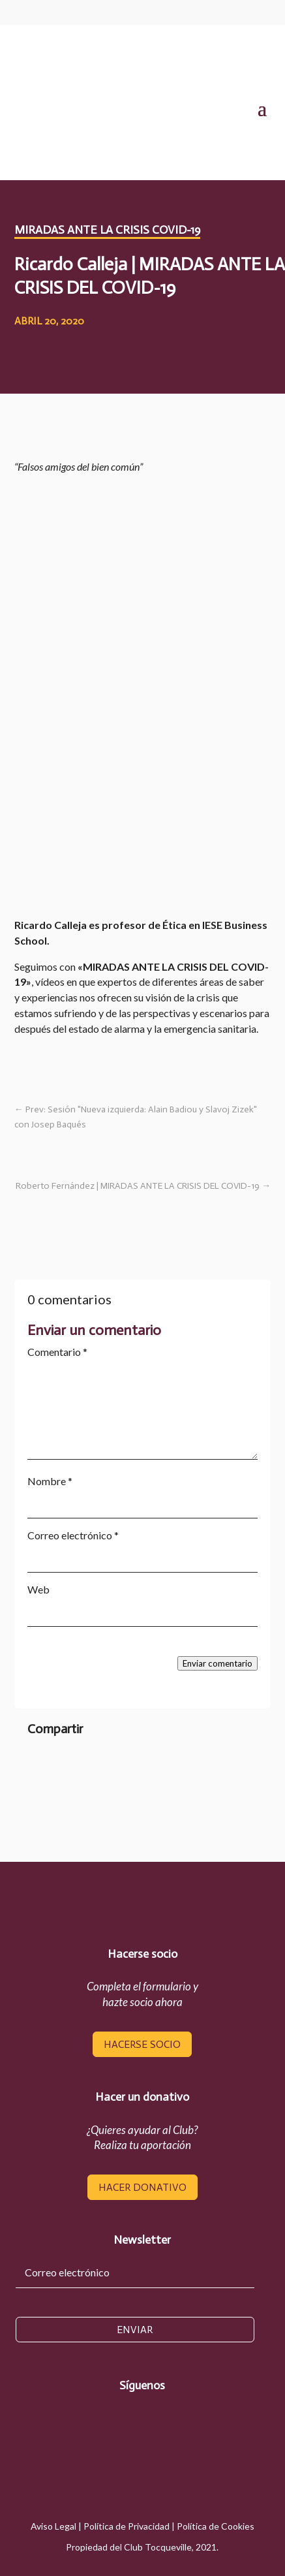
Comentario (57, 1351)
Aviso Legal (53, 2526)
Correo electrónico (73, 1535)
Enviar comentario (217, 1663)
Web (38, 1589)
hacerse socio (142, 2044)
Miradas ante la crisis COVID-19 (107, 230)
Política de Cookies (215, 2526)
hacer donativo (142, 2187)
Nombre (49, 1481)
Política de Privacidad (126, 2526)
